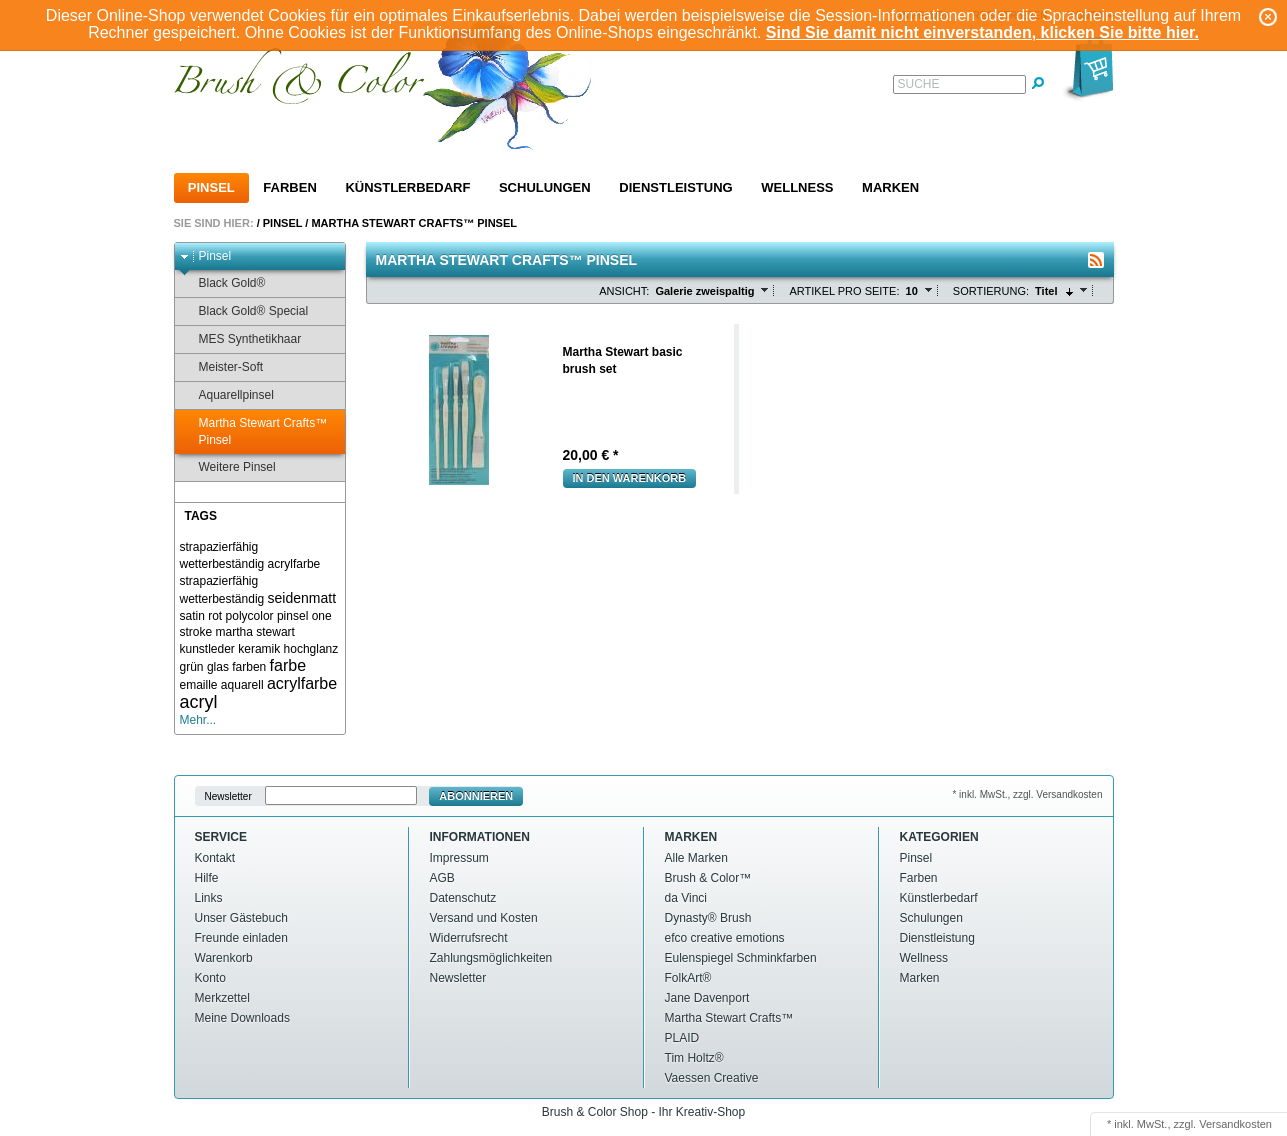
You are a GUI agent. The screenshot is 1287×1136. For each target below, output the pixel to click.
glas (218, 667)
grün (192, 667)
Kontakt (215, 858)
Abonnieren (476, 796)
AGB (442, 878)
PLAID (682, 1038)
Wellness (797, 187)
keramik (259, 649)
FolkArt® (688, 978)
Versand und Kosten (484, 918)
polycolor (250, 616)
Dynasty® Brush (708, 918)
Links (209, 898)
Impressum (459, 858)
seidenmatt (302, 598)
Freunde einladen (241, 938)
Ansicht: (624, 291)
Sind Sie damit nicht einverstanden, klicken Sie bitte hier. (982, 32)
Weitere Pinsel (228, 467)
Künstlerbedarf (407, 187)
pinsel (292, 616)
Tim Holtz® (694, 1058)
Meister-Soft (222, 367)
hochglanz (311, 649)
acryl (199, 702)
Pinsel (211, 187)
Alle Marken (696, 858)
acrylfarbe (302, 683)
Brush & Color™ (708, 878)
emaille (199, 685)
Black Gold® (223, 283)
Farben (289, 187)
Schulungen (545, 187)
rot (215, 616)
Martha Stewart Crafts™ (729, 1018)
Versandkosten (1235, 1124)
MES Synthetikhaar (241, 339)
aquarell (242, 685)
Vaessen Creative (712, 1078)
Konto (210, 978)
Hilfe (207, 878)
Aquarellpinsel (227, 395)
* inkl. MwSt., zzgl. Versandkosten (1027, 794)
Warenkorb (224, 958)
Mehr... (198, 720)
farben (249, 667)
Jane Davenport (707, 998)
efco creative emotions (725, 938)
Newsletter (228, 796)
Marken (890, 187)
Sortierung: (991, 291)
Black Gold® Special (244, 311)
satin (192, 616)
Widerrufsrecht (469, 938)
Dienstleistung (675, 187)
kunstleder (207, 649)
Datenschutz (463, 898)
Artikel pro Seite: (844, 291)
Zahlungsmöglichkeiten (491, 958)
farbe (288, 665)
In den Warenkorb (630, 478)
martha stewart (255, 632)
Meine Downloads (242, 1018)
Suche (919, 84)
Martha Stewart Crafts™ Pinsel (414, 223)
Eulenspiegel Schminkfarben (741, 958)
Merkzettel (222, 998)
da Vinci (686, 898)
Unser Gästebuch (241, 918)
